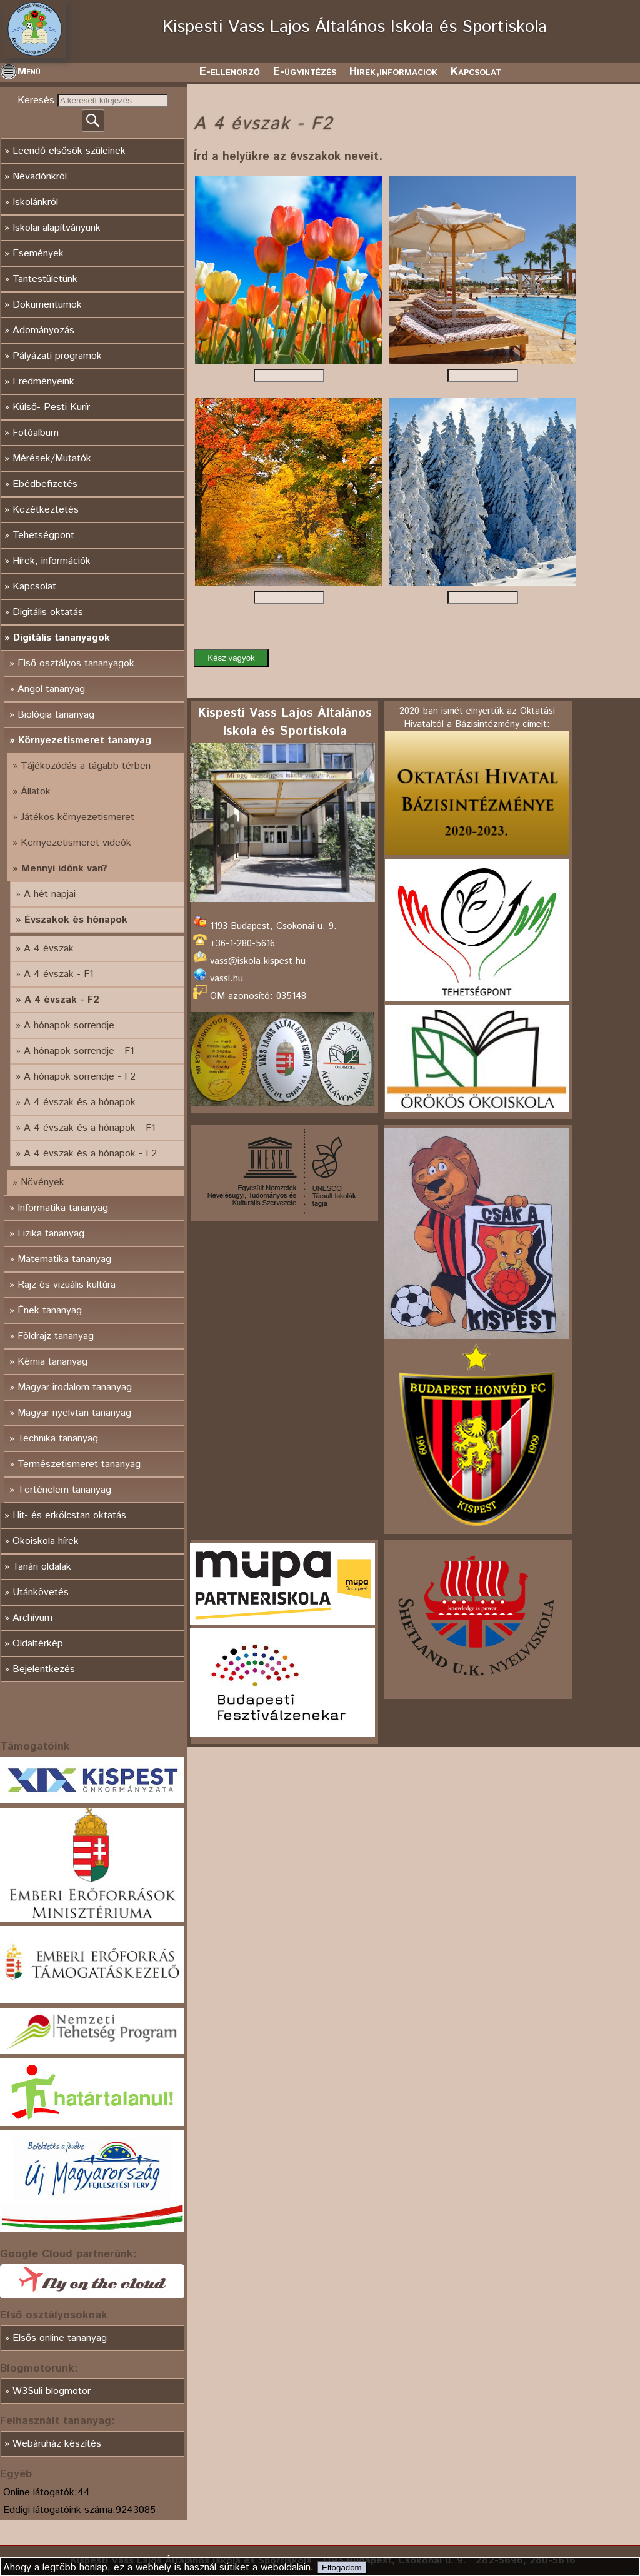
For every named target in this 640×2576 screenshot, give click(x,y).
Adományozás (43, 330)
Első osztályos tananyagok (76, 663)
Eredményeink (43, 381)
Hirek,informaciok (393, 72)
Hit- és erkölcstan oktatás (69, 1515)
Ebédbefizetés (45, 484)
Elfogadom (342, 2567)
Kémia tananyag (53, 1362)
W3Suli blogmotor (51, 2391)
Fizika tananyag (51, 1233)
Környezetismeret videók (76, 843)
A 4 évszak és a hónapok (80, 1102)
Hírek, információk (51, 561)
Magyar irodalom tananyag (75, 1387)
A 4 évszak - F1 (59, 974)
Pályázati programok (57, 356)
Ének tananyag (50, 1310)
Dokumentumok (47, 305)
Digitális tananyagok (61, 638)
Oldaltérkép (37, 1643)
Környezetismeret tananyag (84, 740)
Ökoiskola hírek (45, 1541)
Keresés (38, 100)
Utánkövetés (40, 1592)
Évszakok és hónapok (76, 920)
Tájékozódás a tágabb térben (86, 766)
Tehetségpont (43, 535)
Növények (42, 1182)
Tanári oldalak (41, 1567)
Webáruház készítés (56, 2444)
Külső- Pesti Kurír (51, 407)
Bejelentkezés (43, 1669)
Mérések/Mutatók (51, 458)
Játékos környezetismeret (77, 817)
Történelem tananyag (64, 1490)
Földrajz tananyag (56, 1336)
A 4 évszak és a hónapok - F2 (90, 1153)
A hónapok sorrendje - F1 (79, 1051)
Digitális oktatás (47, 612)
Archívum (32, 1618)
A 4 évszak (49, 948)
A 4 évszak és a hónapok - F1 (90, 1128)
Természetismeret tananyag (79, 1464)
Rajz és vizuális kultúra (67, 1285)
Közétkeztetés (45, 510)
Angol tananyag (51, 689)
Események (38, 253)
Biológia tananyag (56, 715)
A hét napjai (50, 894)
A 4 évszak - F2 (61, 1000)
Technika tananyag (58, 1438)
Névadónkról (39, 176)
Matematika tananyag (64, 1259)
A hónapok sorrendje (69, 1025)
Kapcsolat (476, 72)
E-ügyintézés (304, 72)
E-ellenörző (229, 72)
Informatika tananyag (63, 1208)
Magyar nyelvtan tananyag (74, 1413)
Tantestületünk (45, 279)
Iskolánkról (35, 202)
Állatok (36, 791)
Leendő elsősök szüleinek (69, 151)
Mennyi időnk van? (64, 868)
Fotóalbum (35, 433)
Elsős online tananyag (59, 2338)
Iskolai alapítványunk (56, 228)
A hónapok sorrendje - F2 (80, 1077)
